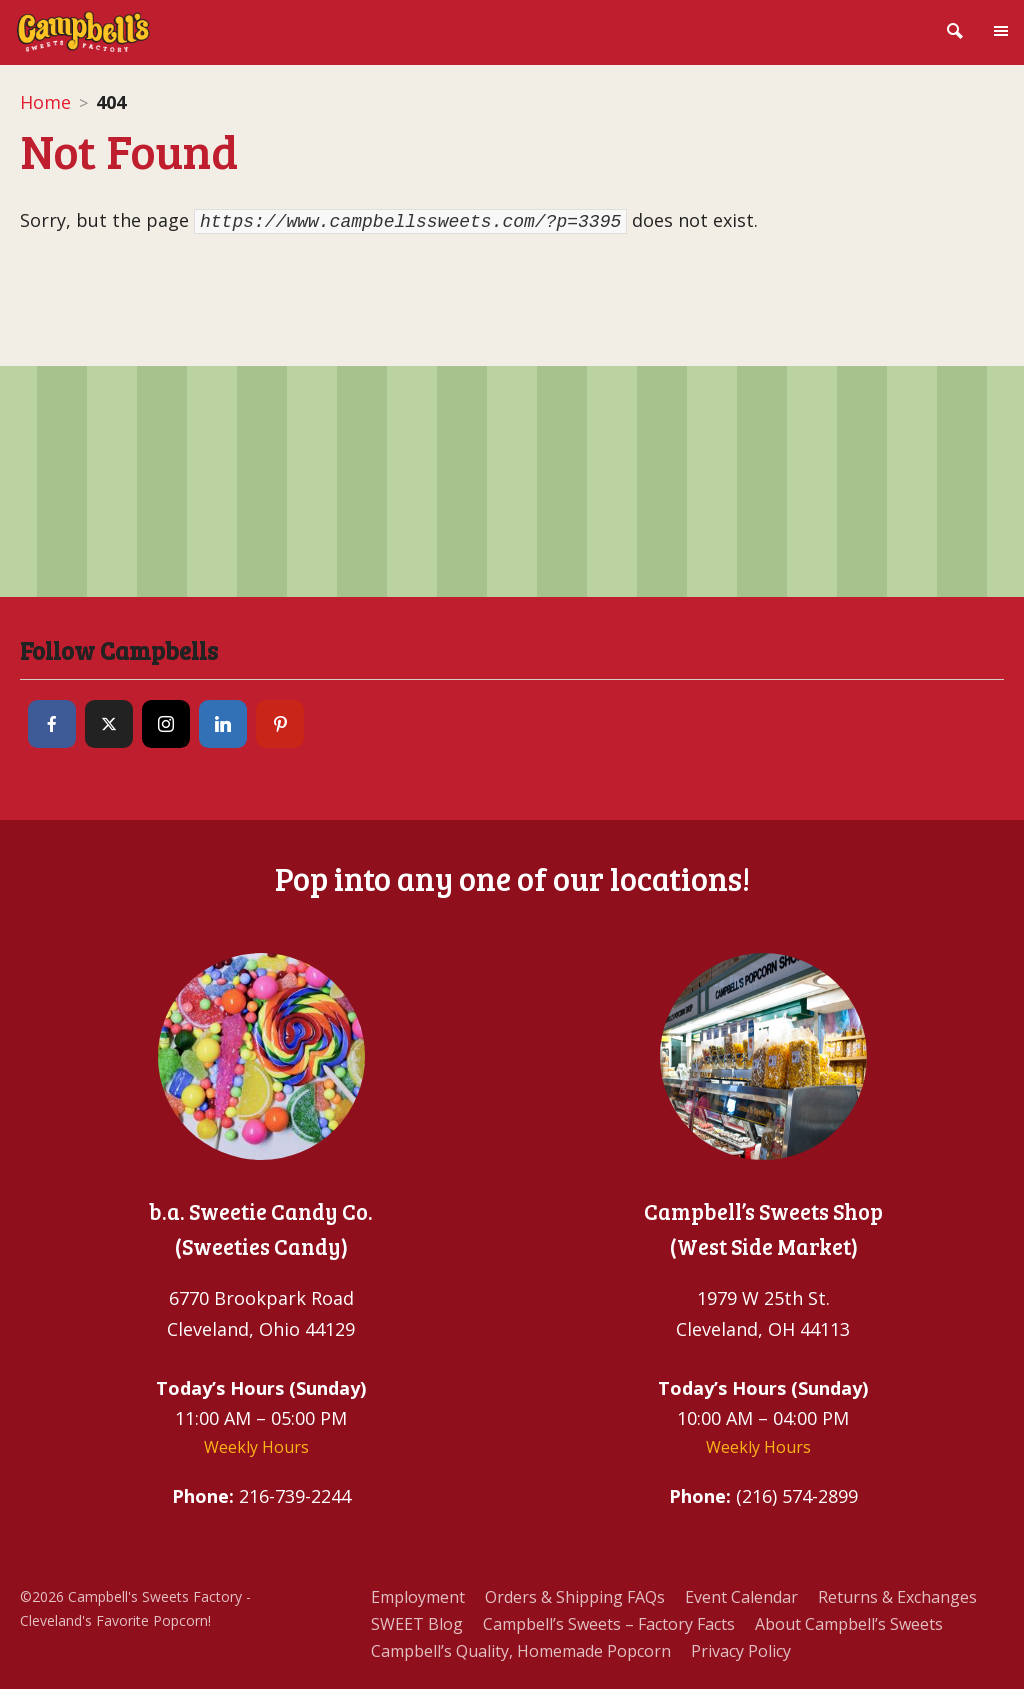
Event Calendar (741, 1597)
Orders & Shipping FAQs (575, 1597)
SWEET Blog (417, 1624)
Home (45, 102)
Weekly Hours (256, 1447)
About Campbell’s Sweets (849, 1624)
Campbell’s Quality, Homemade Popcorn (521, 1651)
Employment (418, 1597)
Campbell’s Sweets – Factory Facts (609, 1624)
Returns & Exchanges (897, 1597)
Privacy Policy (741, 1651)
